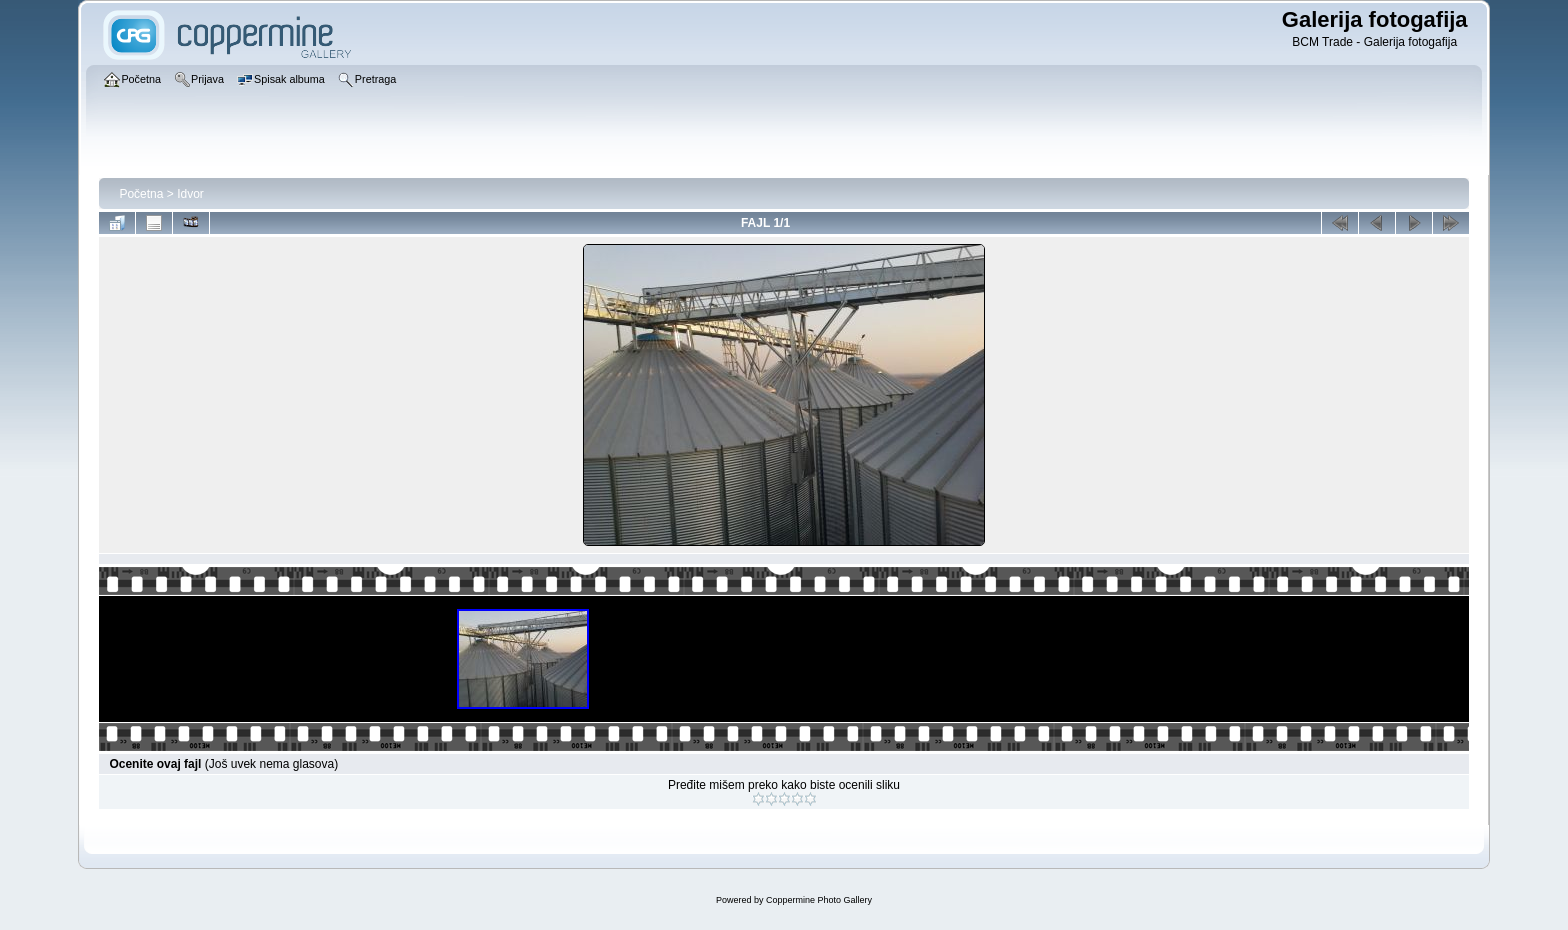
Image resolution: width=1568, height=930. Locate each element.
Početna (141, 194)
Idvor (190, 194)
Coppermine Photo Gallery (819, 900)
